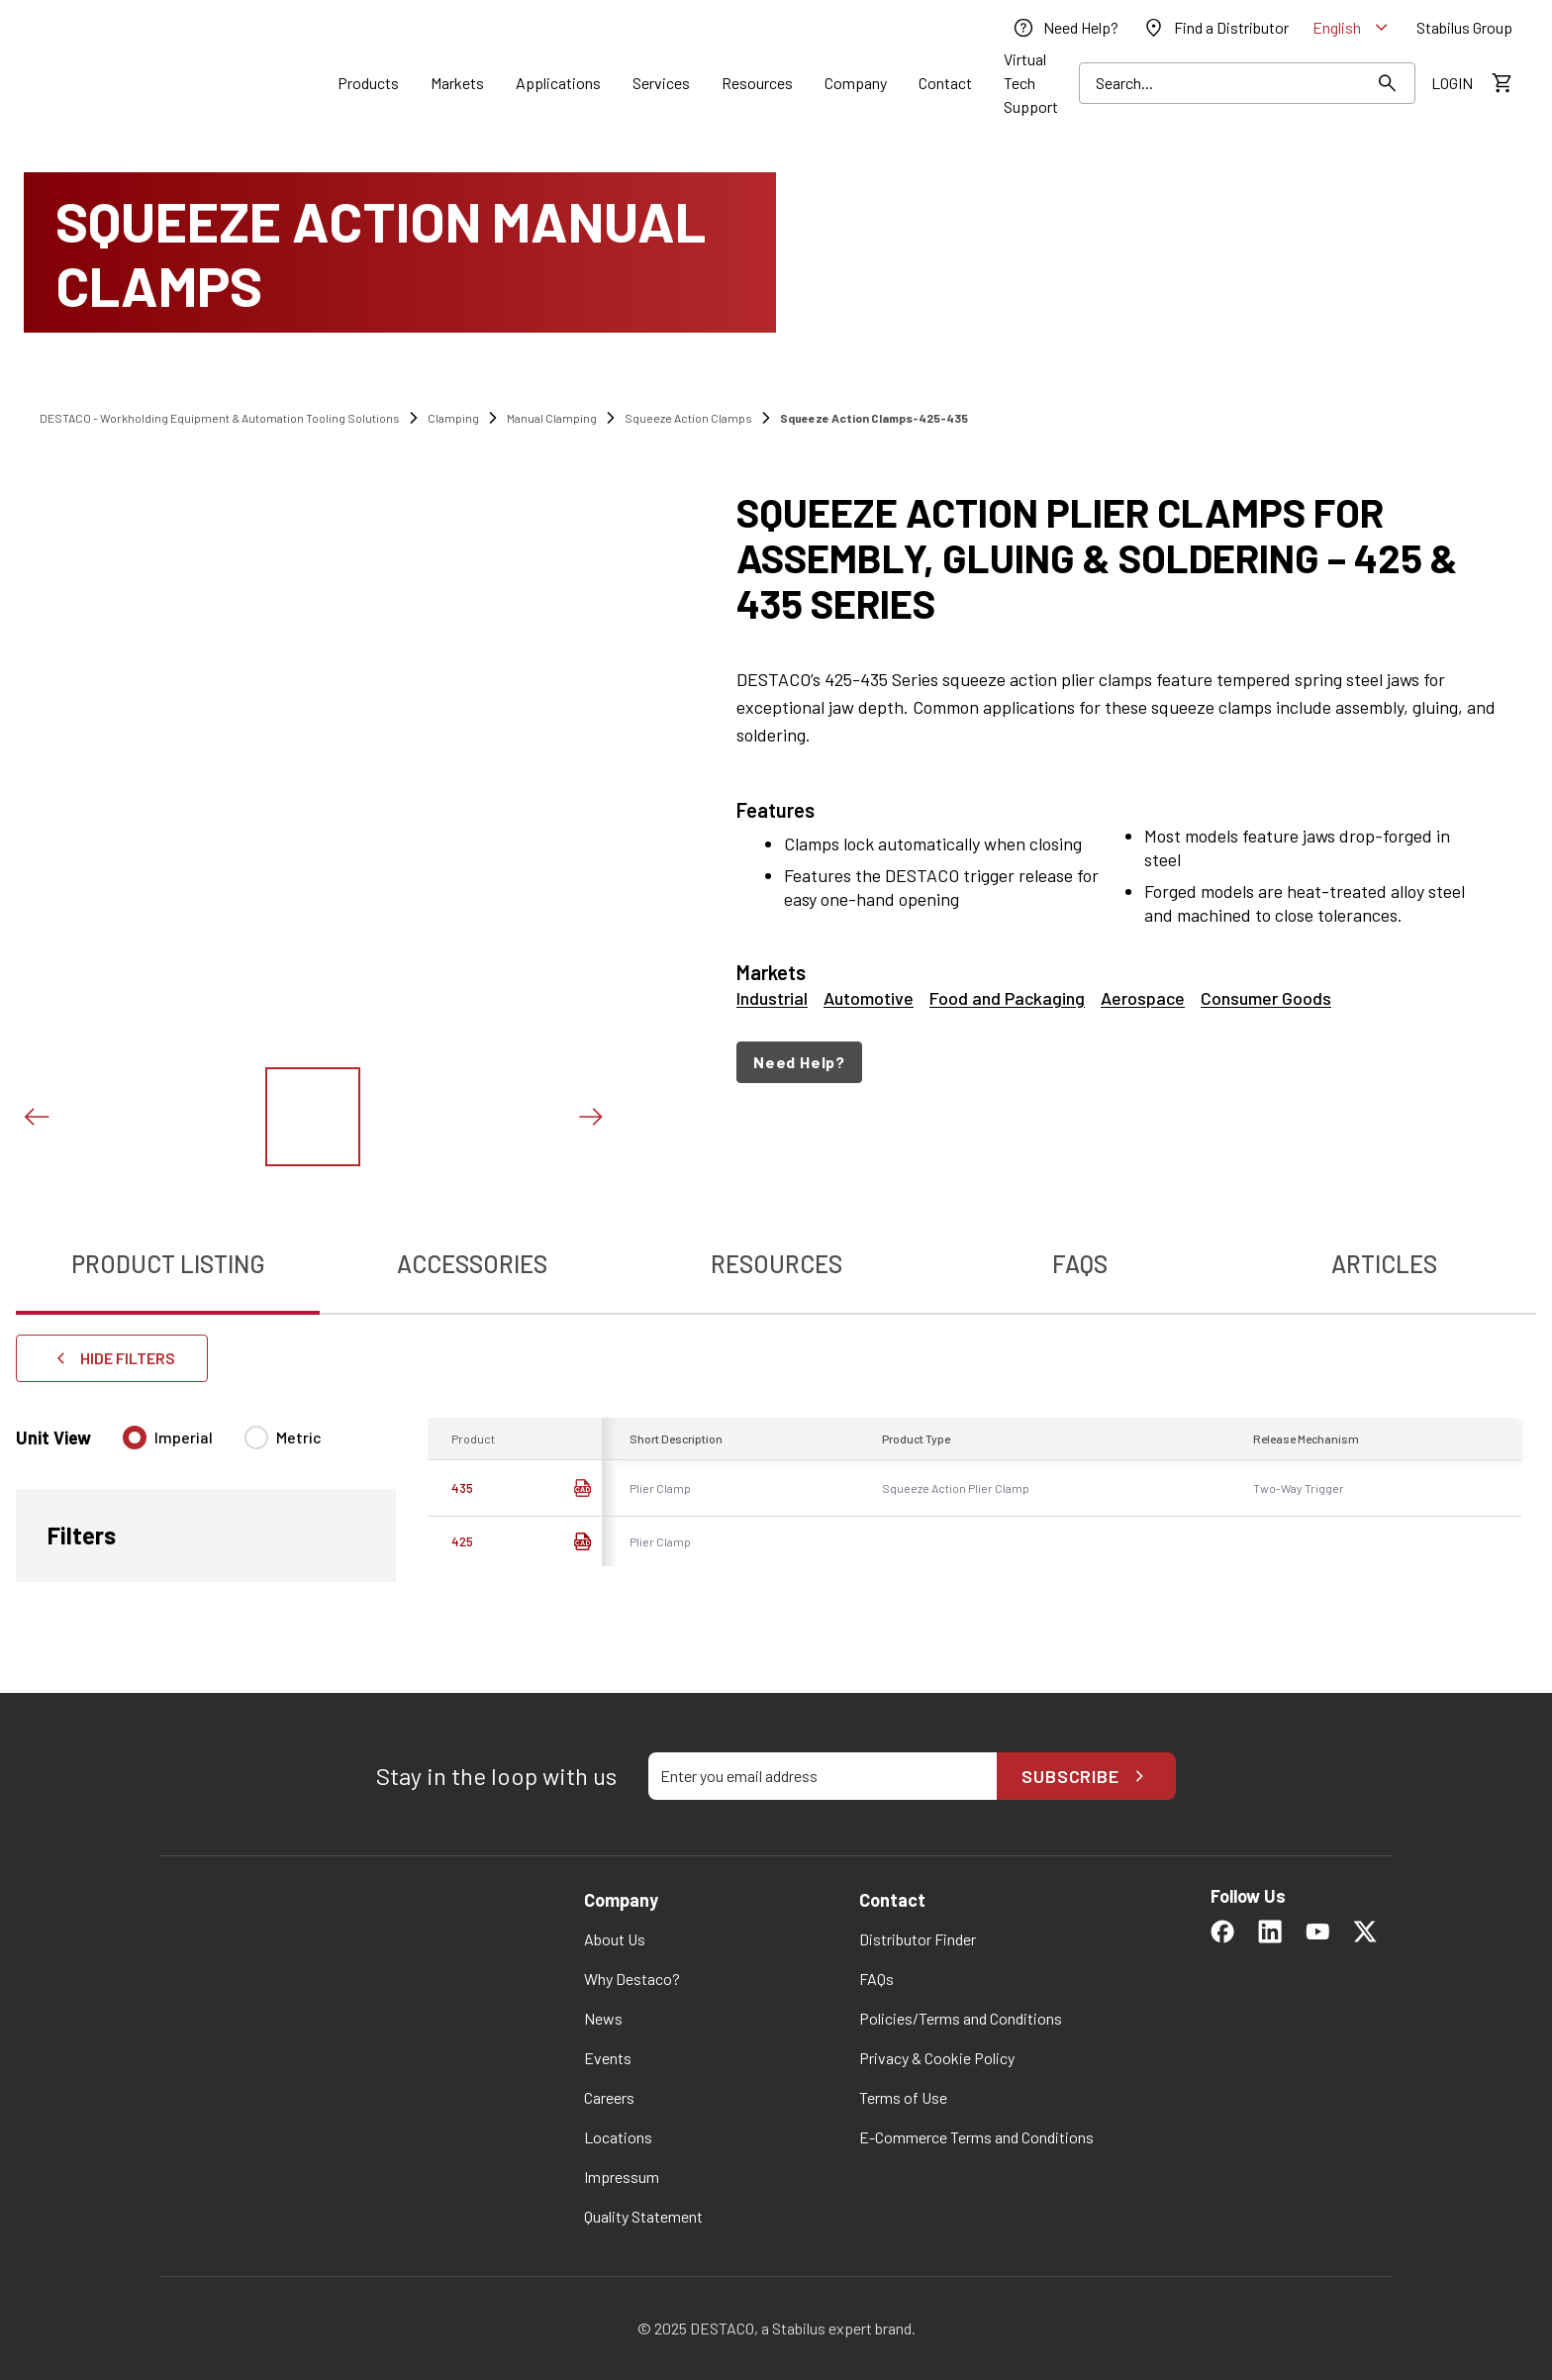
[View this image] (312, 1116)
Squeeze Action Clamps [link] (688, 418)
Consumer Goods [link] (1266, 998)
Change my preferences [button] (967, 2310)
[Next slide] (590, 1116)
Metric (299, 1437)
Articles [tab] (1384, 1263)
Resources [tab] (776, 1263)
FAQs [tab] (1080, 1263)
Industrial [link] (772, 998)
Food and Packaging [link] (1007, 998)
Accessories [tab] (472, 1263)
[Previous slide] (35, 1116)
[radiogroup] (222, 1445)
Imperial (183, 1437)
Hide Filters (111, 1358)
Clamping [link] (453, 418)
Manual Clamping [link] (552, 418)
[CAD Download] (582, 1488)
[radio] (134, 1437)
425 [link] (462, 1541)
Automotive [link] (869, 998)
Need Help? (799, 1061)
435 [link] (462, 1488)
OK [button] (848, 2310)
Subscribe (1086, 1776)
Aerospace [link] (1143, 998)
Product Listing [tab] (168, 1263)
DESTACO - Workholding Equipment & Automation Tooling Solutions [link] (220, 418)
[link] (1065, 28)
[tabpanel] (776, 1490)
